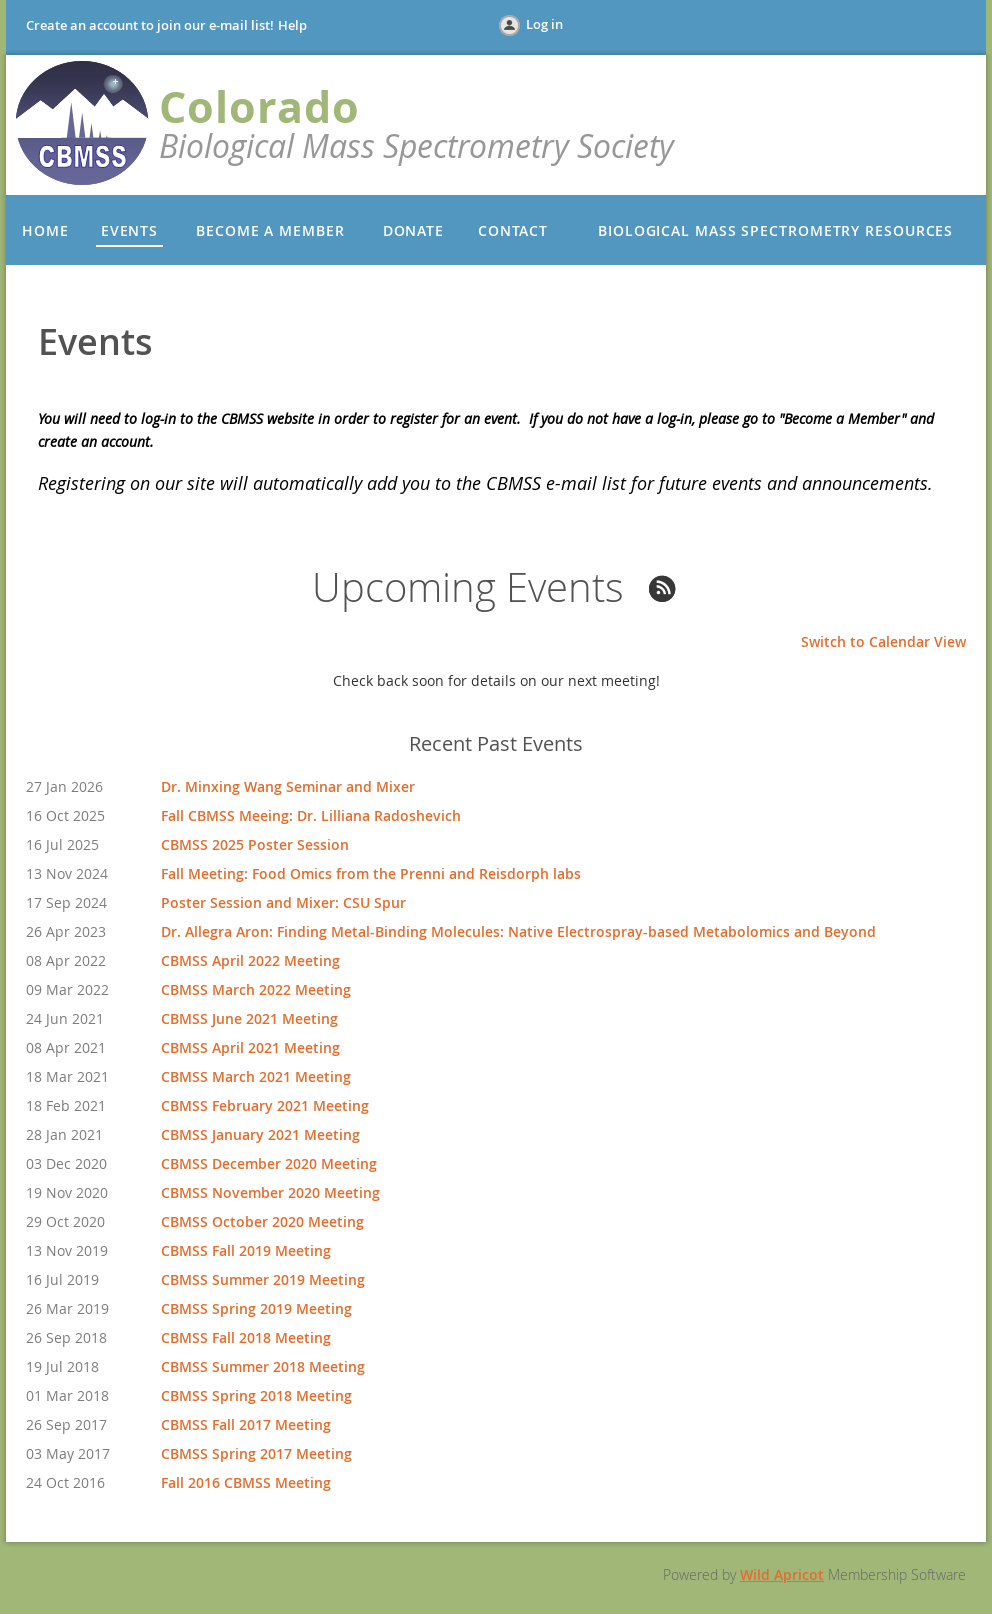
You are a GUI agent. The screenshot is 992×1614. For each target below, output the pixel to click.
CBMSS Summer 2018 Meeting (263, 1366)
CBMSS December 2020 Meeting (269, 1163)
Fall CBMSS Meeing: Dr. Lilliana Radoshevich (311, 815)
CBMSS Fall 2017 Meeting (246, 1424)
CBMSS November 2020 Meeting (270, 1192)
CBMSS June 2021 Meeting (249, 1018)
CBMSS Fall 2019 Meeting (246, 1250)
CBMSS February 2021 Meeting (265, 1105)
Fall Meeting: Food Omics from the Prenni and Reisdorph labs (371, 873)
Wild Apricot (782, 1574)
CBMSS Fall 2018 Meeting (246, 1337)
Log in (544, 24)
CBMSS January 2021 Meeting (260, 1134)
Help (292, 25)
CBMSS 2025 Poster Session (255, 844)
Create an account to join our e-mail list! (150, 25)
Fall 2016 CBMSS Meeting (246, 1482)
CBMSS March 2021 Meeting (256, 1076)
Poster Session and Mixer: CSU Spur (283, 902)
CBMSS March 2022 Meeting (256, 989)
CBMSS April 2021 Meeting (250, 1047)
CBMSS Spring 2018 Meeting (256, 1395)
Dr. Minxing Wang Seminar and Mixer (288, 786)
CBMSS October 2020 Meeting (262, 1221)
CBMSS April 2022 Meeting (250, 960)
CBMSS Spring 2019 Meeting (256, 1308)
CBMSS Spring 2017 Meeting (256, 1453)
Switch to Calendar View (883, 641)
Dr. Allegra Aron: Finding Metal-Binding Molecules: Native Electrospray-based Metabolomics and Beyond (518, 931)
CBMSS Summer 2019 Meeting (263, 1279)
